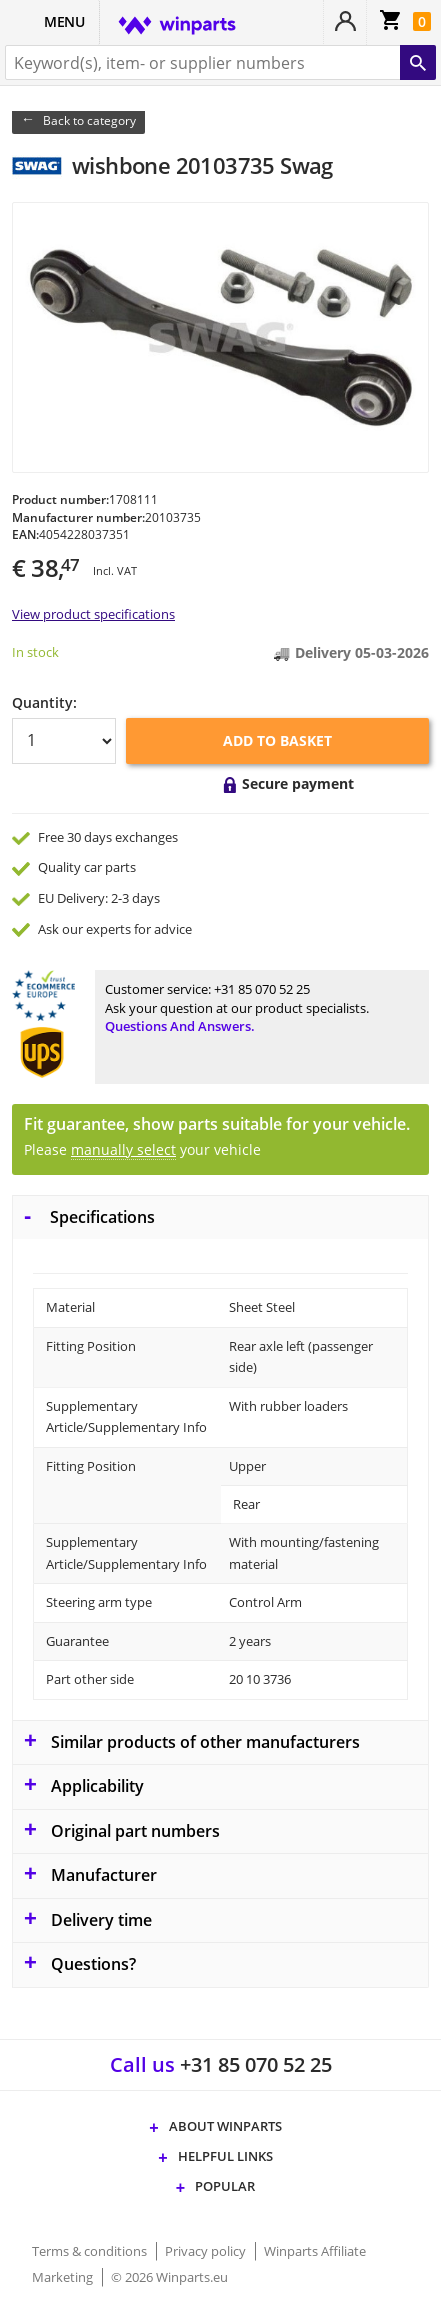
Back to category (89, 120)
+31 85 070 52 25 (262, 989)
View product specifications (93, 614)
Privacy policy (207, 2251)
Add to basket (277, 740)
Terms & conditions (91, 2251)
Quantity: (44, 702)
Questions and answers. (180, 1026)
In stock (35, 652)
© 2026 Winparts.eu (169, 2277)
